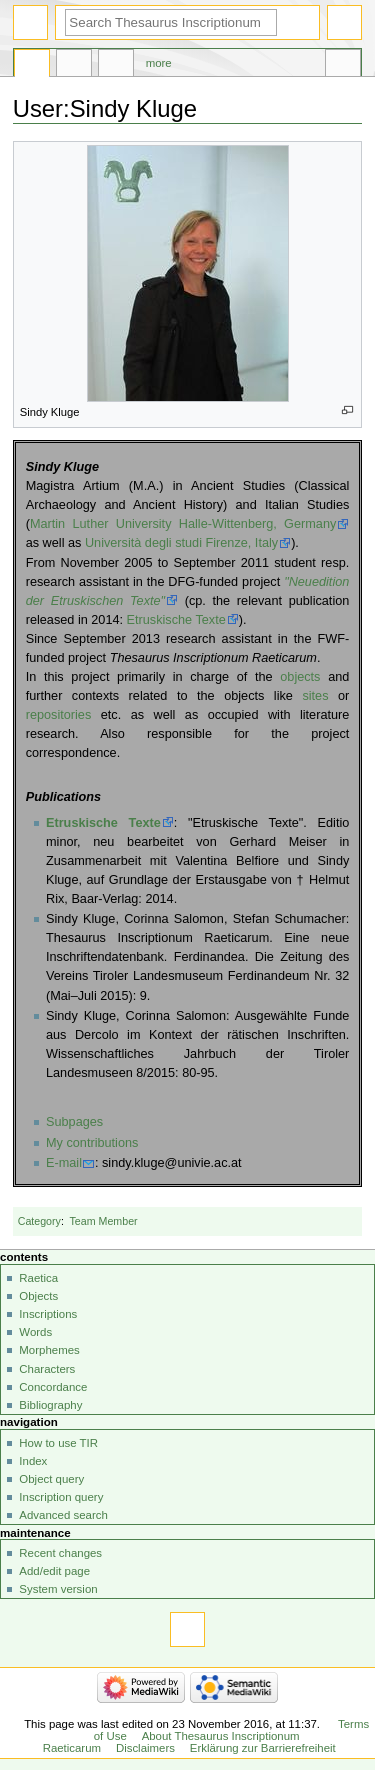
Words (35, 1332)
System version (58, 1589)
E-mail (64, 1163)
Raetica (38, 1278)
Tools (343, 66)
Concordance (53, 1387)
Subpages (74, 1122)
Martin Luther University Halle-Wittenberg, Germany (183, 524)
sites (315, 696)
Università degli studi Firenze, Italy (181, 543)
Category (39, 1221)
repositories (59, 715)
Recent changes (60, 1553)
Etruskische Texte (176, 620)
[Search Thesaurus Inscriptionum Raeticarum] (171, 22)
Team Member (104, 1221)
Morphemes (49, 1350)
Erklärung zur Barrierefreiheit (263, 1748)
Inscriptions (48, 1314)
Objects (38, 1296)
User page (32, 66)
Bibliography (50, 1405)
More (159, 63)
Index (33, 1461)
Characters (47, 1369)
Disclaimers (145, 1748)
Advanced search (63, 1515)
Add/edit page (54, 1571)
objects (300, 677)
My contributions (92, 1143)
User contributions (116, 66)
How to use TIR (58, 1443)
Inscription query (61, 1497)
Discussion (74, 66)
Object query (51, 1479)
